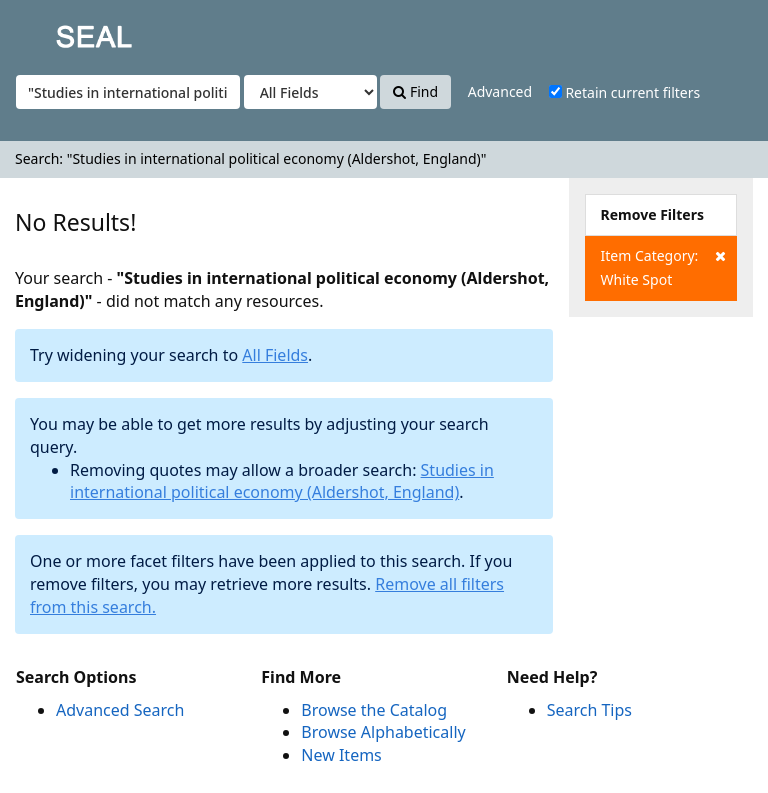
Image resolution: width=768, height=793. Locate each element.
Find (415, 91)
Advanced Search (120, 710)
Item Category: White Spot (663, 266)
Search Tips (589, 710)
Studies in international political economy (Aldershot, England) (282, 481)
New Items (341, 755)
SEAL (54, 30)
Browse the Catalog (374, 710)
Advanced (500, 91)
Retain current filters (624, 92)
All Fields (275, 355)
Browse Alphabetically (383, 732)
